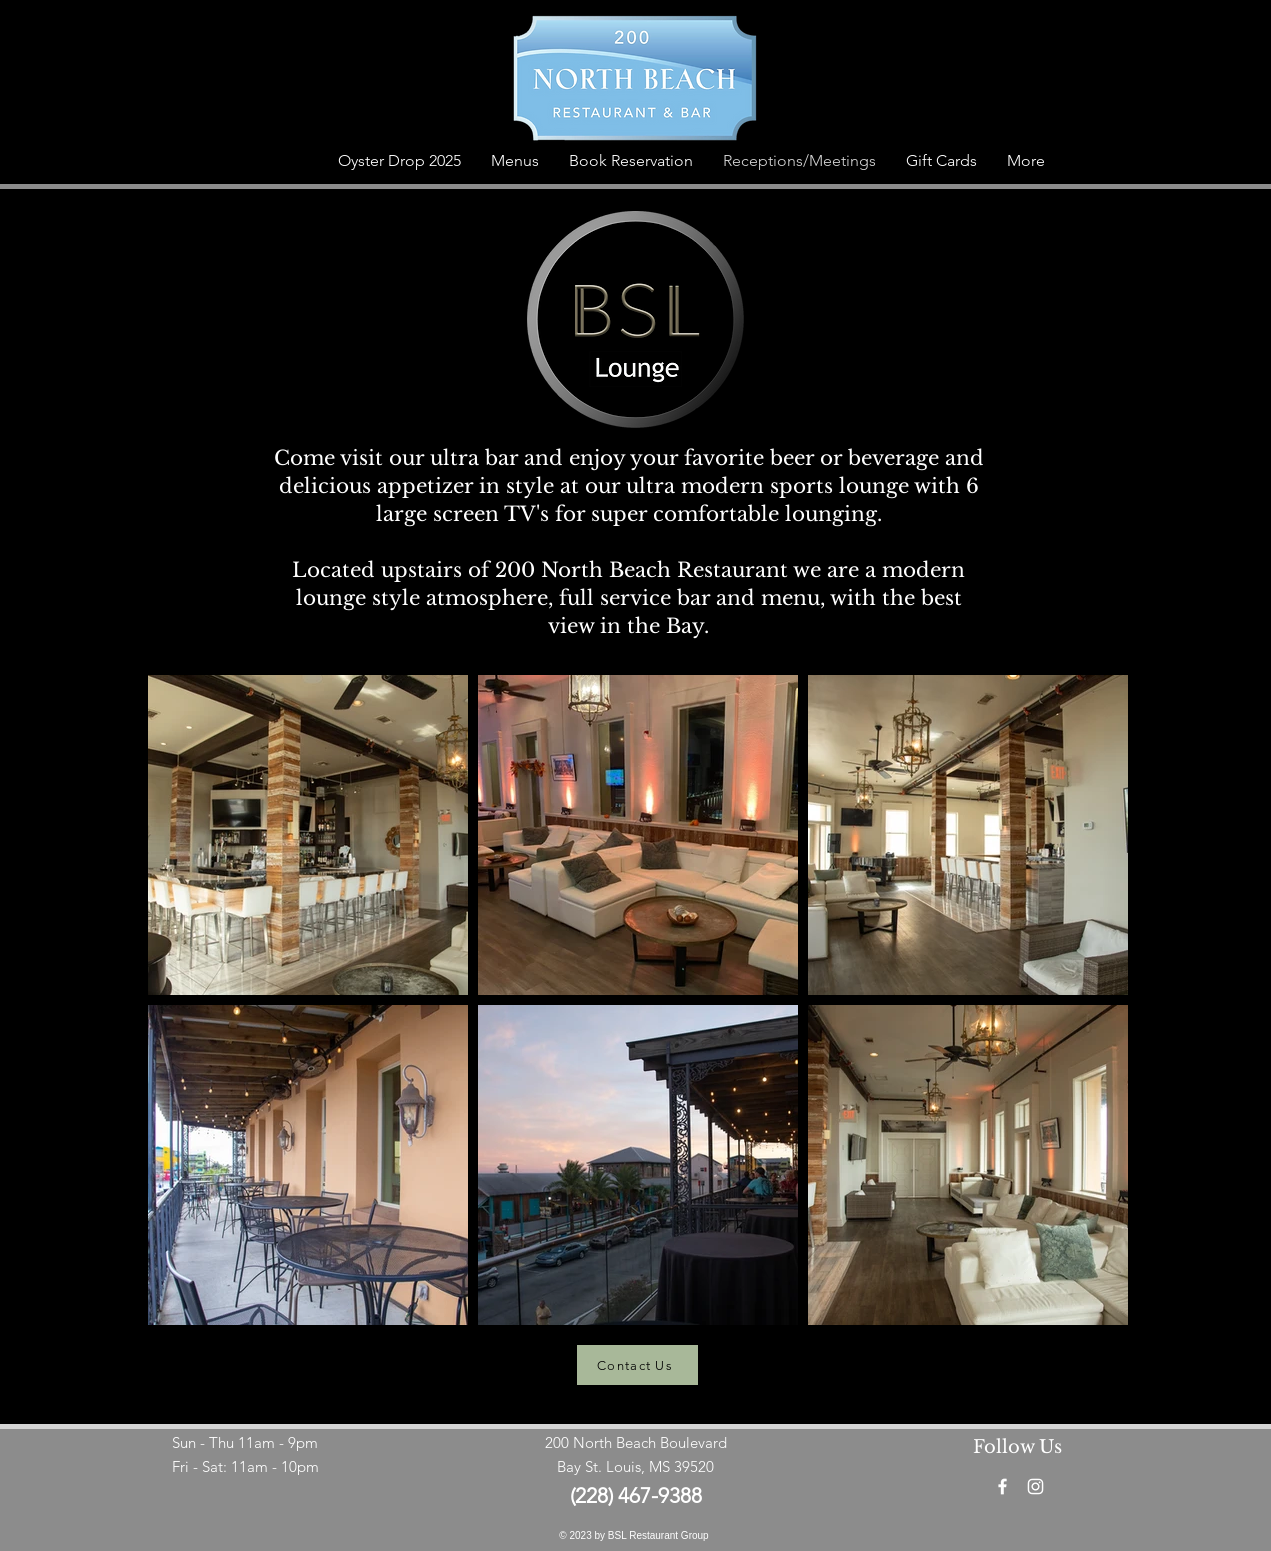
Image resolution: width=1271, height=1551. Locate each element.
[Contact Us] (637, 1365)
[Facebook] (1002, 1486)
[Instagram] (1035, 1486)
